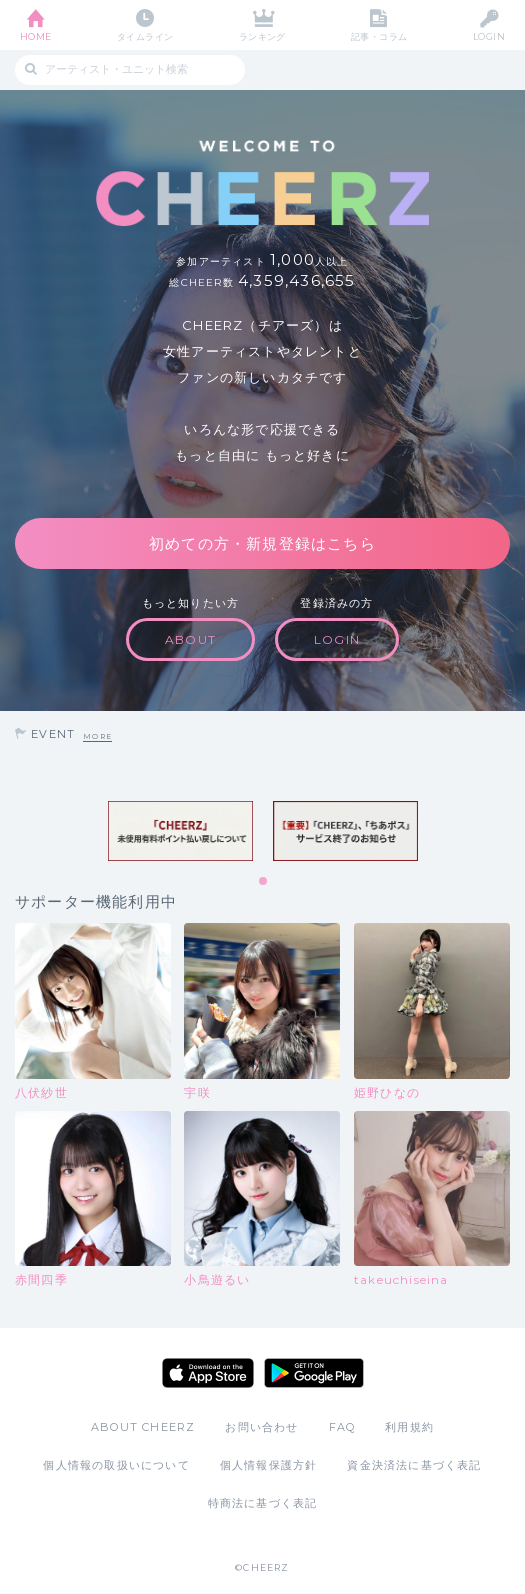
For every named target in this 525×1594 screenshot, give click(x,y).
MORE (97, 736)
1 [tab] (264, 882)
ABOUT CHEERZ (143, 1427)
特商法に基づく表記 (263, 1503)
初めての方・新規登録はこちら (262, 543)
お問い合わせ (261, 1427)
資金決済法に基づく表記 (414, 1465)
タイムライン (145, 36)
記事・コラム (379, 36)
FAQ (342, 1427)
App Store (208, 1373)
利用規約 (409, 1427)
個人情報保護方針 (269, 1465)
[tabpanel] (180, 831)
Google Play (314, 1373)
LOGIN (489, 36)
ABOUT (190, 639)
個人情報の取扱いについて (116, 1465)
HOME (36, 36)
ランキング (262, 36)
